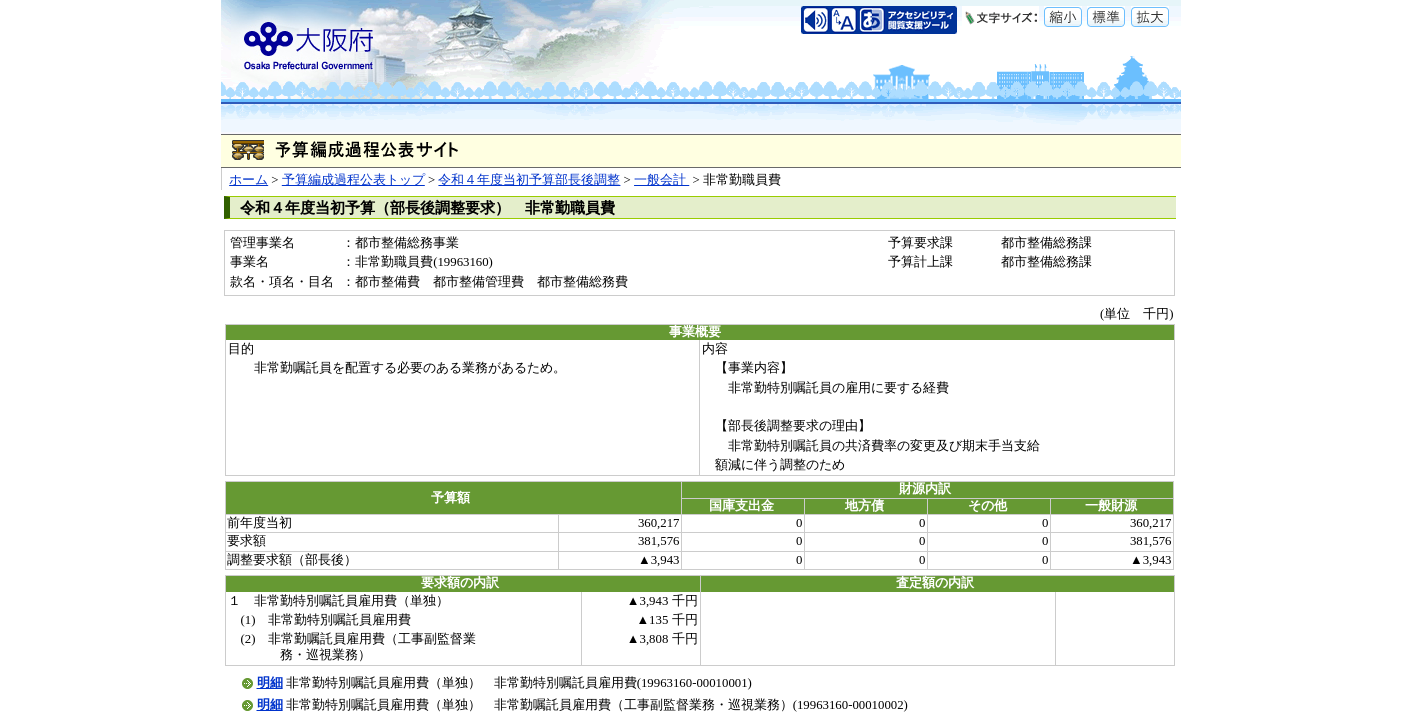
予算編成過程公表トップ (353, 180)
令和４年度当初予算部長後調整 (529, 180)
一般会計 (661, 180)
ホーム (248, 180)
